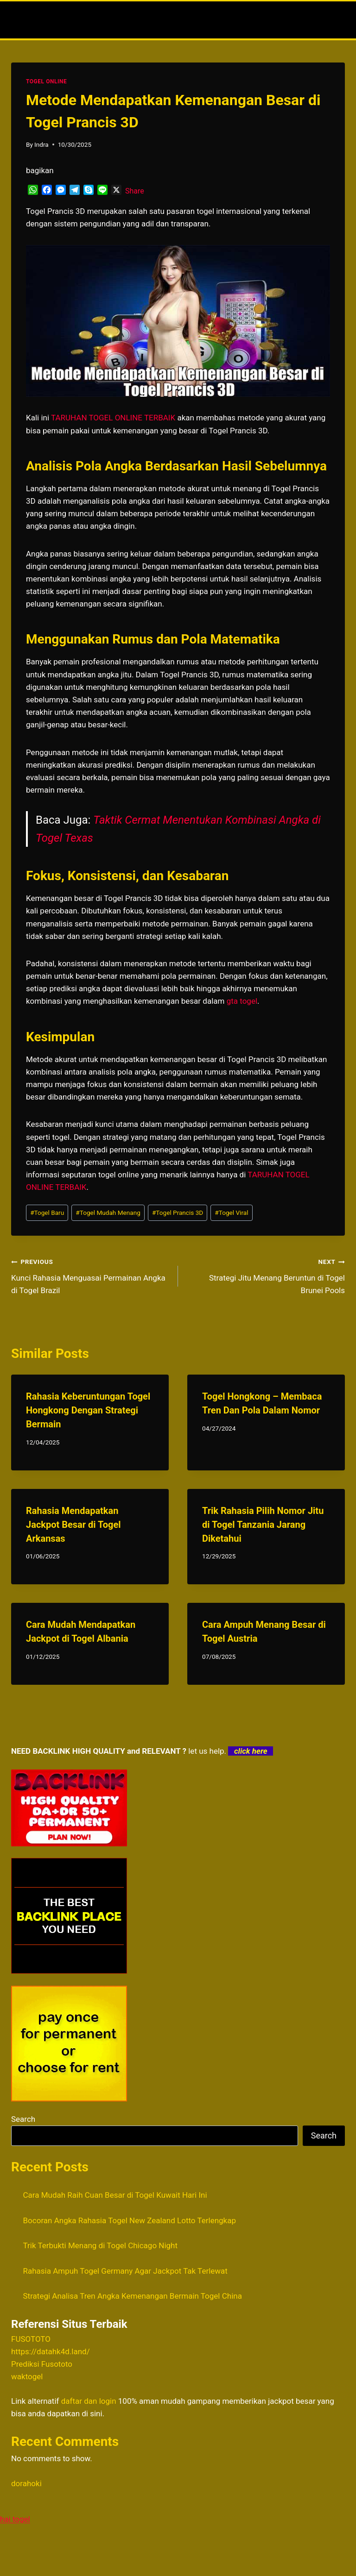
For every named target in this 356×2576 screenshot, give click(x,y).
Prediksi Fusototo (41, 2364)
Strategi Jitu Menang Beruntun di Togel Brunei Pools (265, 1275)
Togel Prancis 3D (177, 1212)
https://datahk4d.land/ (50, 2351)
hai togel (15, 2519)
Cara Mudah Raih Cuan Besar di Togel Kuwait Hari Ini (115, 2195)
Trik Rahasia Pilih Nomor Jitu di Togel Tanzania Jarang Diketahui (263, 1524)
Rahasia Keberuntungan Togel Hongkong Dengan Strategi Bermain (88, 1410)
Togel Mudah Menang (108, 1212)
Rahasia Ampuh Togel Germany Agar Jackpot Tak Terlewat (125, 2271)
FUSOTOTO (31, 2339)
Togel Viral (231, 1212)
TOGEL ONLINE (46, 81)
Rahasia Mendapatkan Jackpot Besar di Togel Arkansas (73, 1524)
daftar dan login (88, 2401)
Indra (41, 144)
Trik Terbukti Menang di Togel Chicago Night (100, 2245)
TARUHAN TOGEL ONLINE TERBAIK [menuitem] (113, 417)
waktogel (27, 2376)
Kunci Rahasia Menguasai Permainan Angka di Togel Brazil (90, 1275)
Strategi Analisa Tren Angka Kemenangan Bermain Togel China (132, 2296)
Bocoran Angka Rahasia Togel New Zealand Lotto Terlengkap (129, 2220)
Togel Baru (47, 1212)
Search (23, 2119)
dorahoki (26, 2483)
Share (134, 191)
